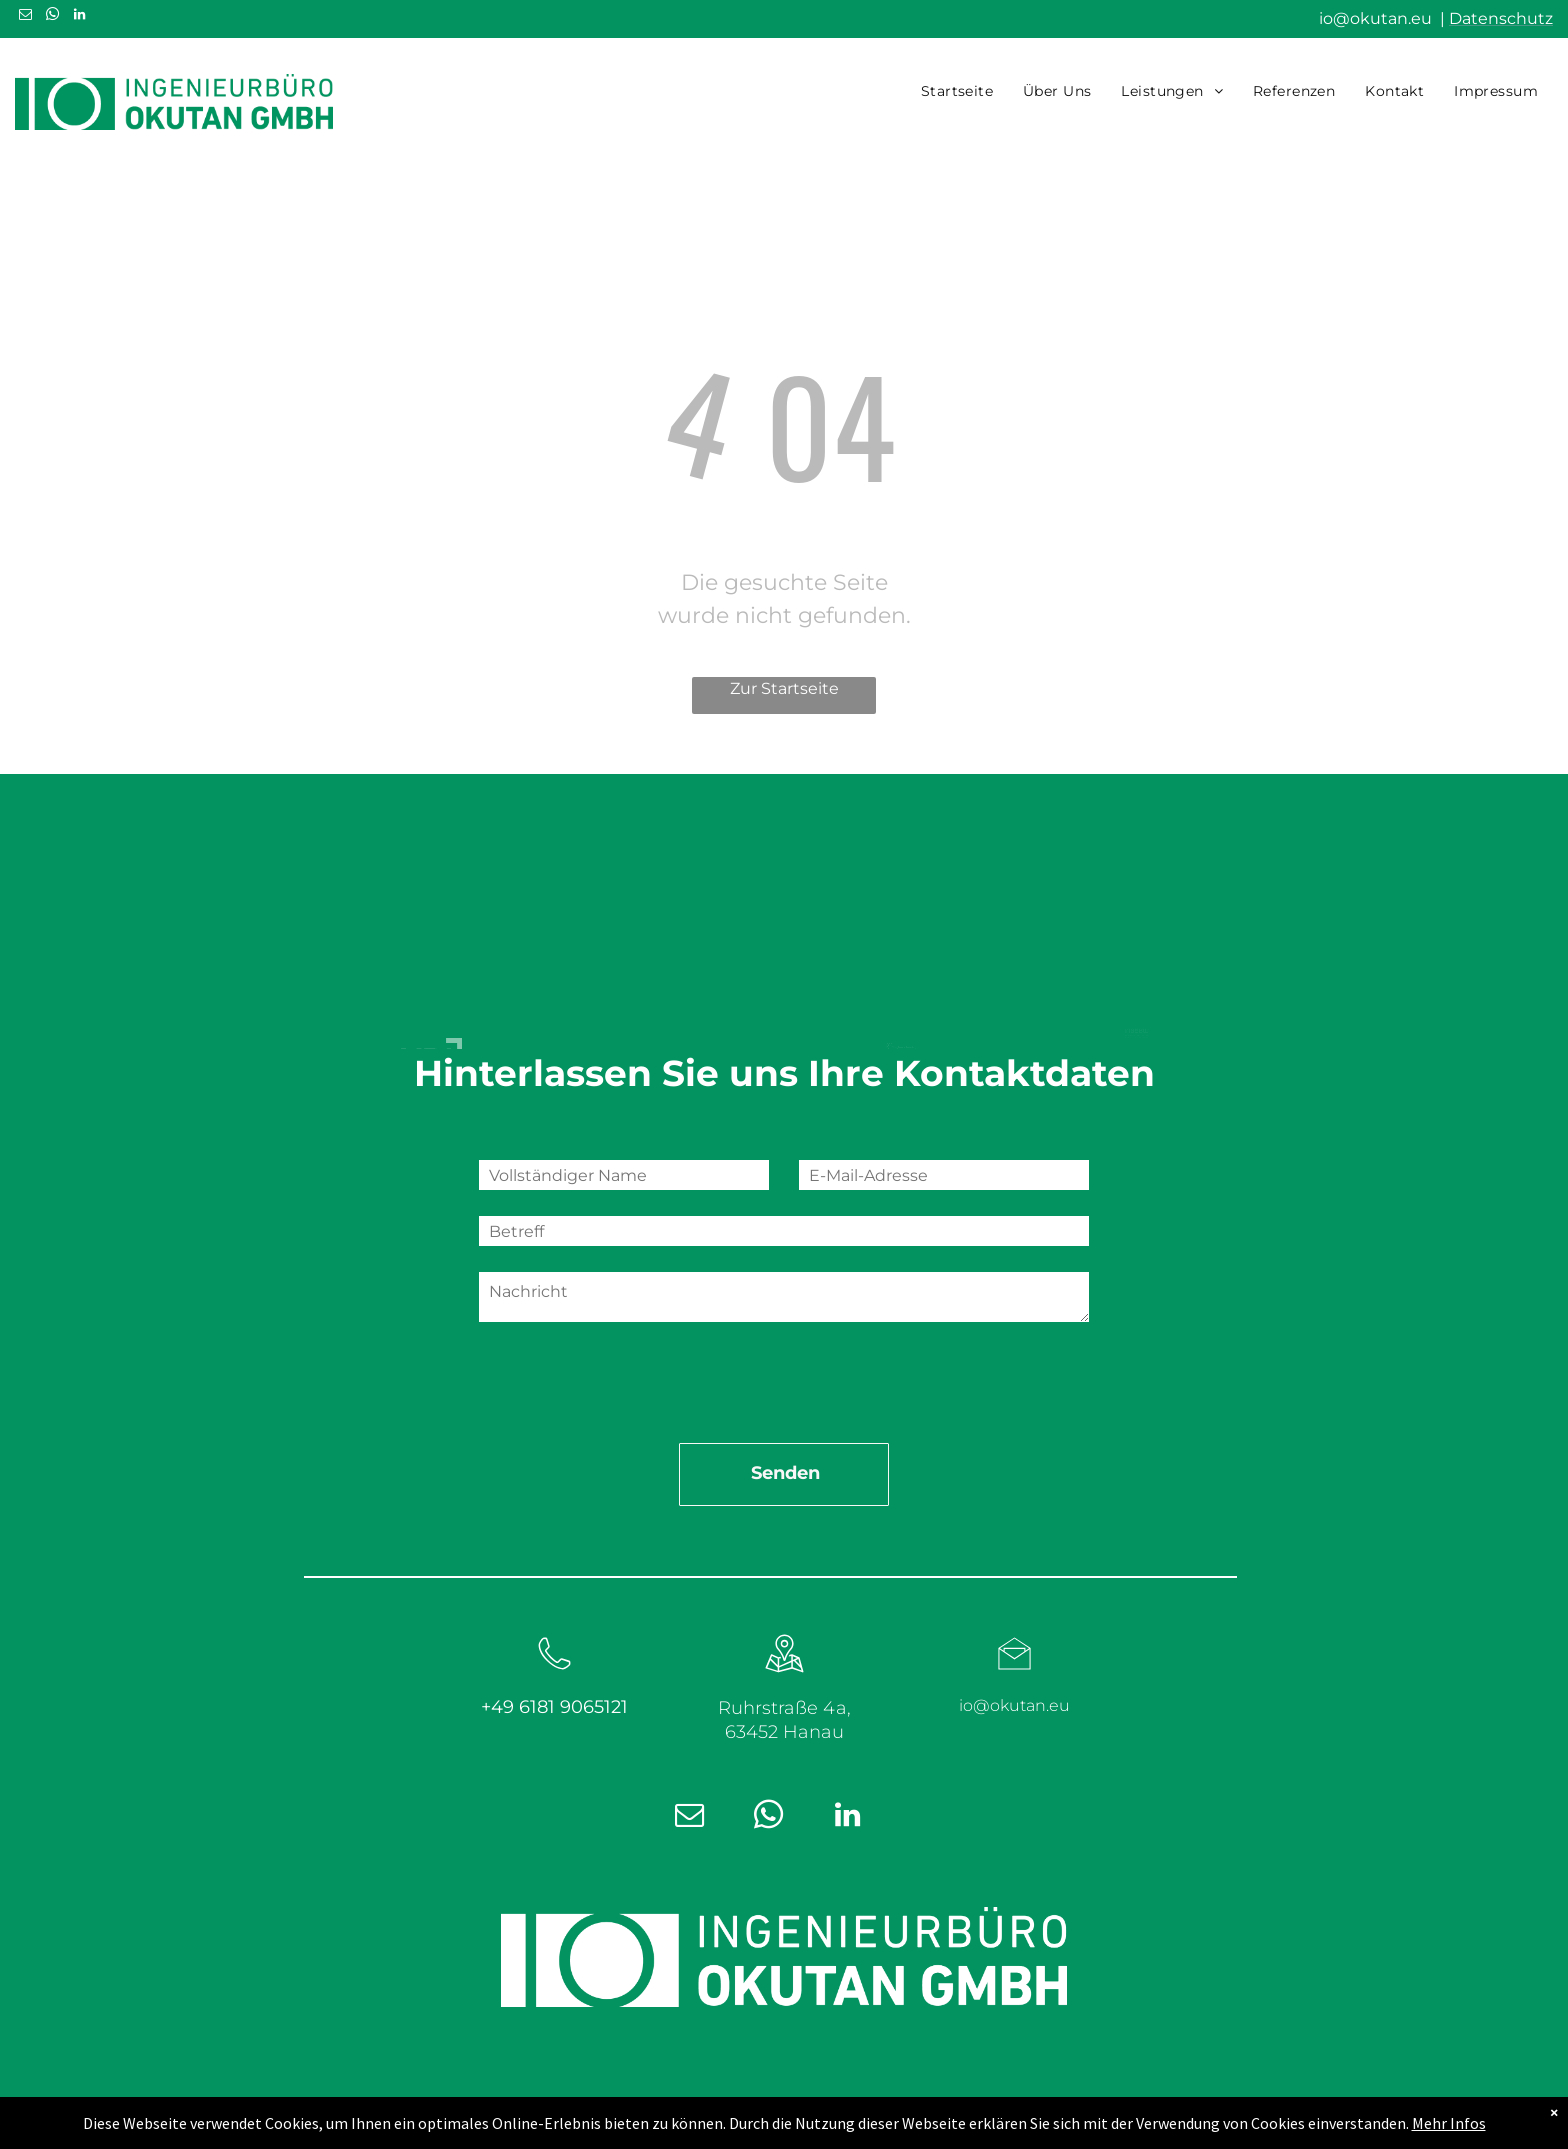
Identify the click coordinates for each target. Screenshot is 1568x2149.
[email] (25, 17)
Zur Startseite (784, 688)
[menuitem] (957, 90)
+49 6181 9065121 (554, 1609)
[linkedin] (79, 17)
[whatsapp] (52, 17)
